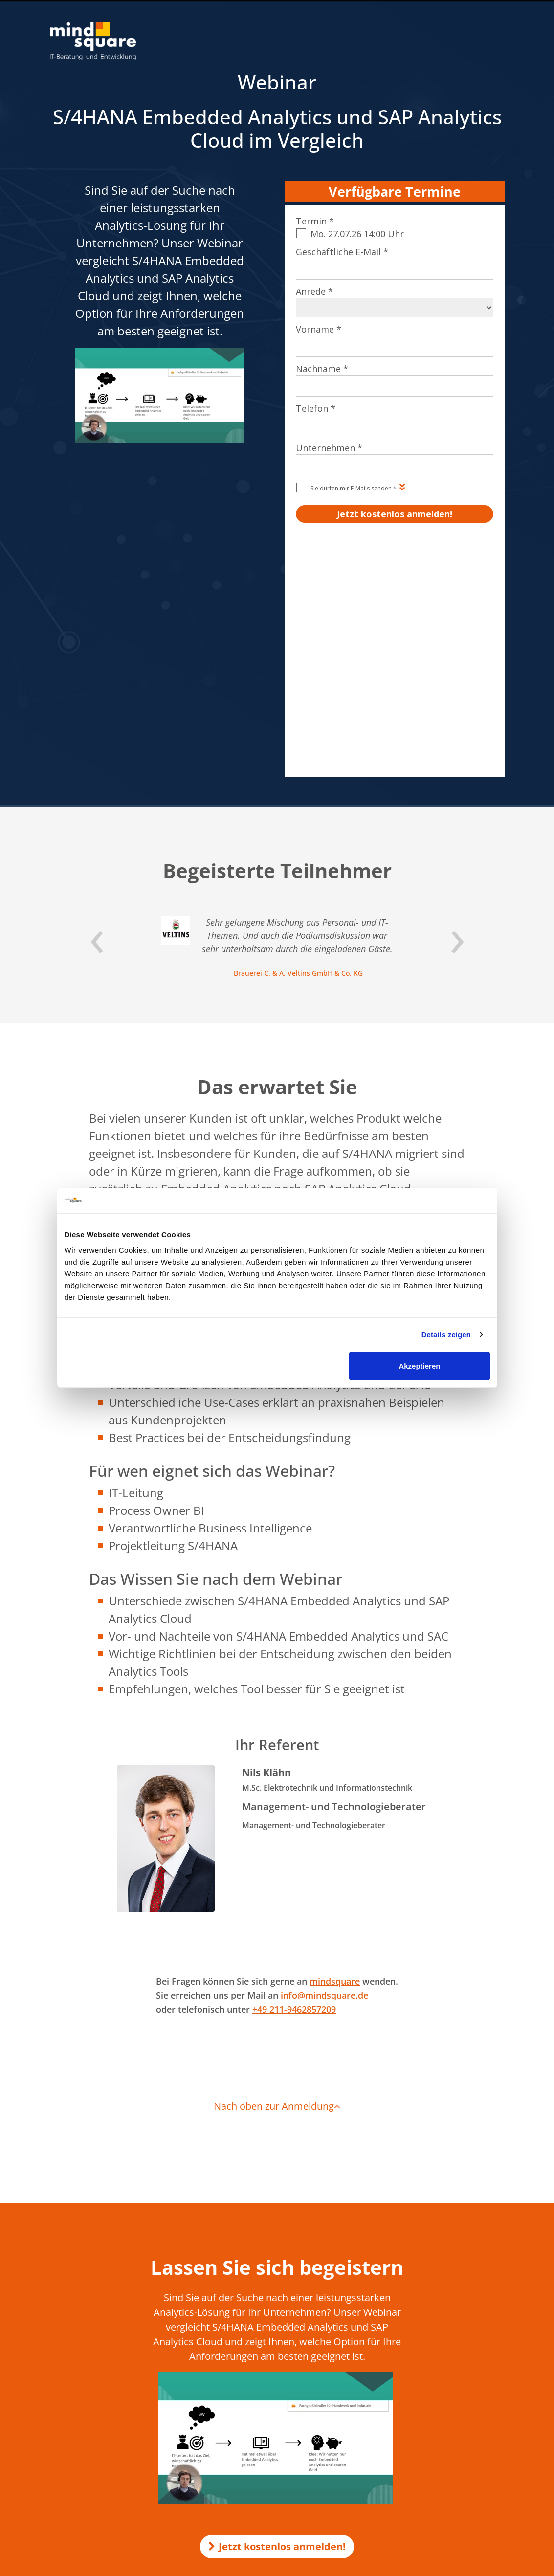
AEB (75, 2429)
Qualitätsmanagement (106, 2439)
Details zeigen (446, 1335)
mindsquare (335, 1751)
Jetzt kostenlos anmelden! (277, 2316)
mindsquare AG (133, 2468)
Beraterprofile (92, 2450)
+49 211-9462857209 (294, 1779)
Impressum (88, 2409)
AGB (76, 2419)
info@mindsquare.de (324, 1765)
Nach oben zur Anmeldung (277, 1876)
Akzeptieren (419, 1365)
